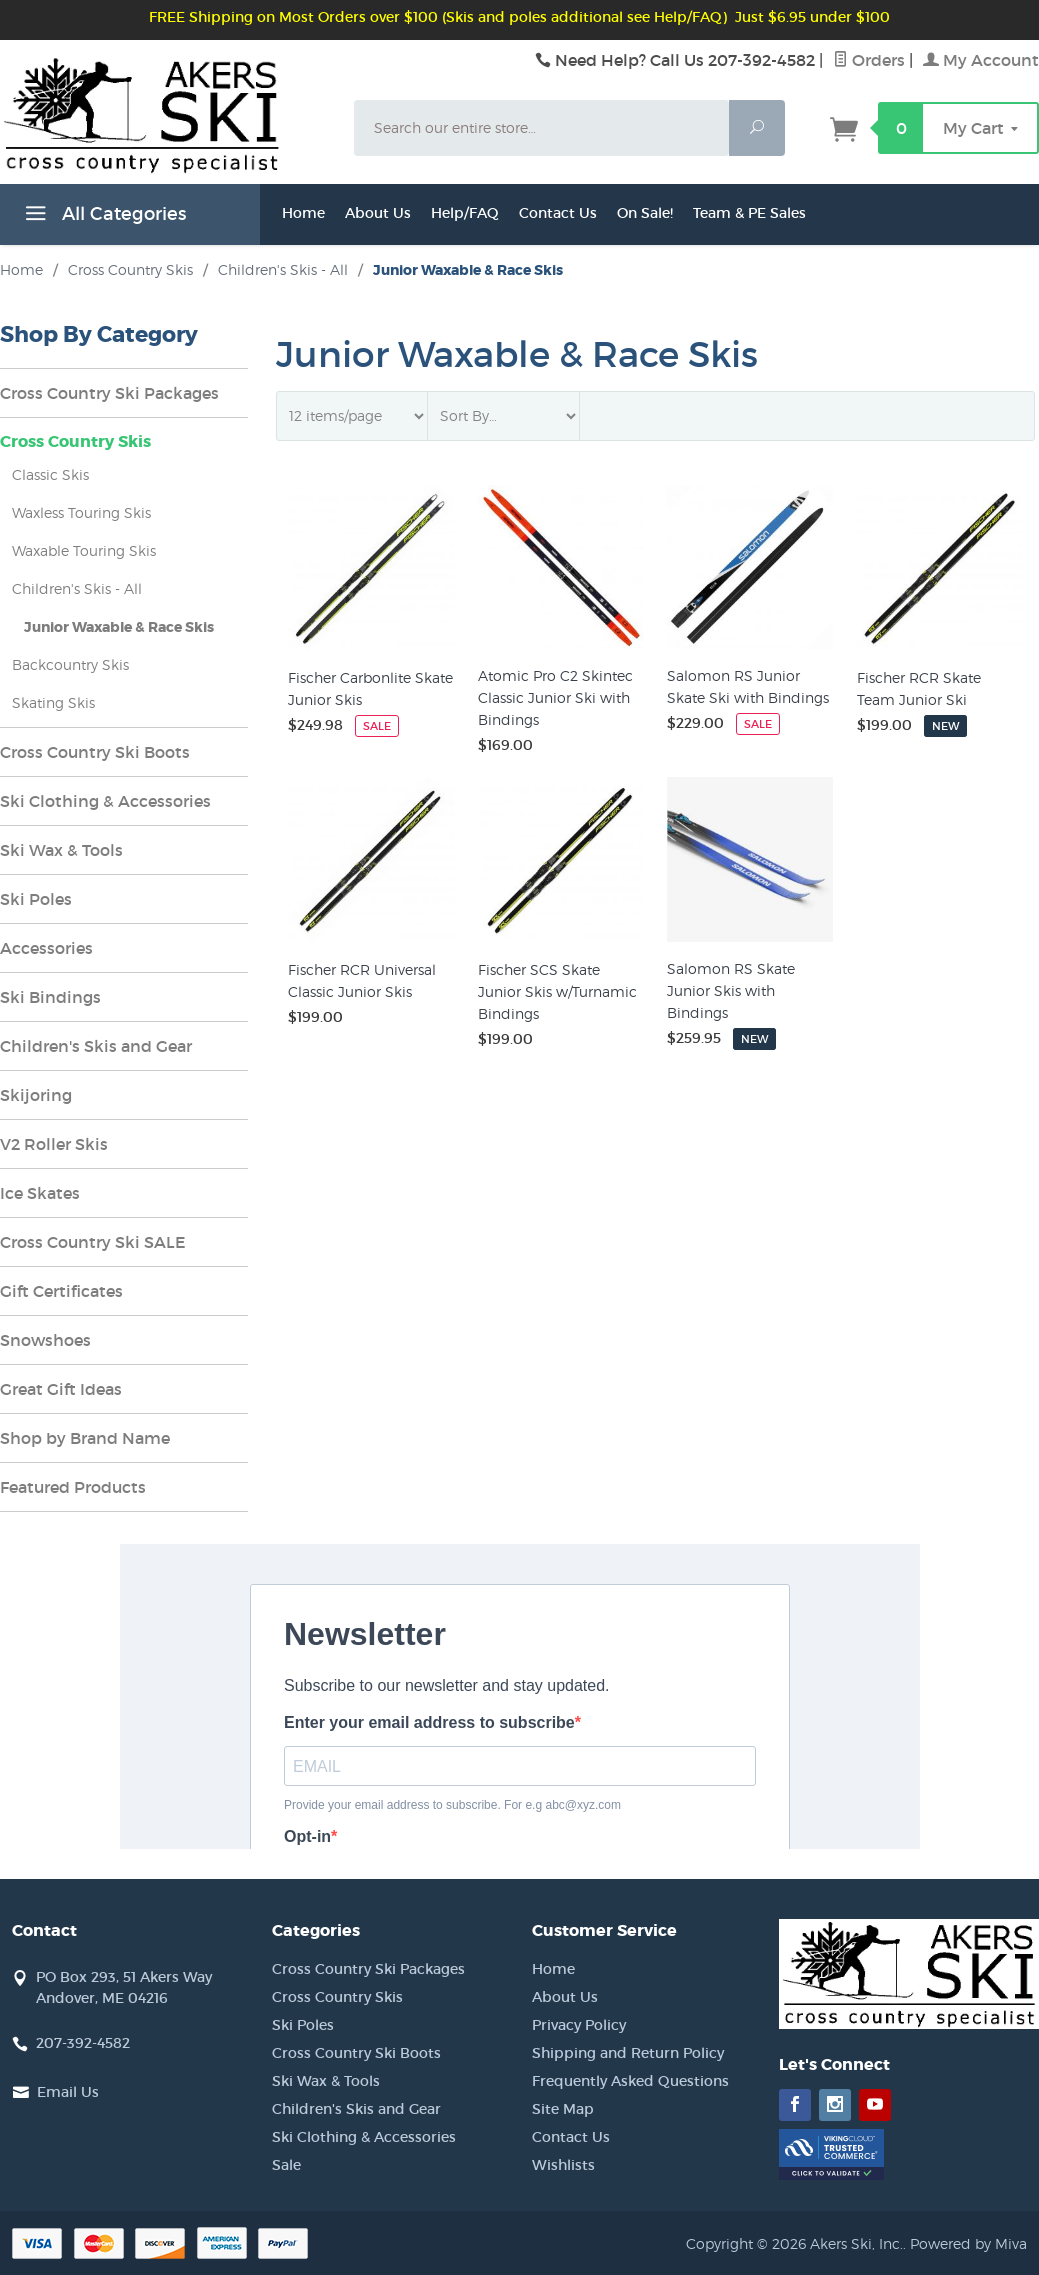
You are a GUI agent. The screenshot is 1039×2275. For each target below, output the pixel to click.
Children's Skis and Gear (96, 1046)
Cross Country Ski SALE (93, 1242)
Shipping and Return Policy (628, 2053)
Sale (286, 2165)
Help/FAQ (465, 213)
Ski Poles (36, 899)
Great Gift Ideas (61, 1389)
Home (303, 213)
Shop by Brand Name (85, 1438)
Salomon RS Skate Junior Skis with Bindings (731, 990)
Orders (869, 60)
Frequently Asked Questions (630, 2081)
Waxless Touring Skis (81, 512)
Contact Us (558, 213)
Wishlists (563, 2165)
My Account (981, 60)
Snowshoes (45, 1340)
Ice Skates (40, 1193)
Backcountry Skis (70, 664)
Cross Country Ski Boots (95, 752)
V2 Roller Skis (54, 1144)
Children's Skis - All (77, 588)
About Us (378, 213)
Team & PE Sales (749, 213)
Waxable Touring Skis (84, 550)
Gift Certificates (61, 1291)
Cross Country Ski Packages (109, 393)
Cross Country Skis (75, 441)
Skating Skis (53, 702)
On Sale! (645, 213)
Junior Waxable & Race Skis (119, 627)
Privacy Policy (579, 2025)
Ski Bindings (50, 997)
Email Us (68, 2092)
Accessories (46, 948)
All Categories (103, 217)
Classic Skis (50, 474)
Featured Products (73, 1487)
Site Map (563, 2109)
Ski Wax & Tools (61, 850)
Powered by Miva (968, 2243)
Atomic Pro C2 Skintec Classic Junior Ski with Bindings (555, 697)
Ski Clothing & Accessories (105, 801)
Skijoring (36, 1095)
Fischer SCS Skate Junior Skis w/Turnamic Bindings (557, 991)
